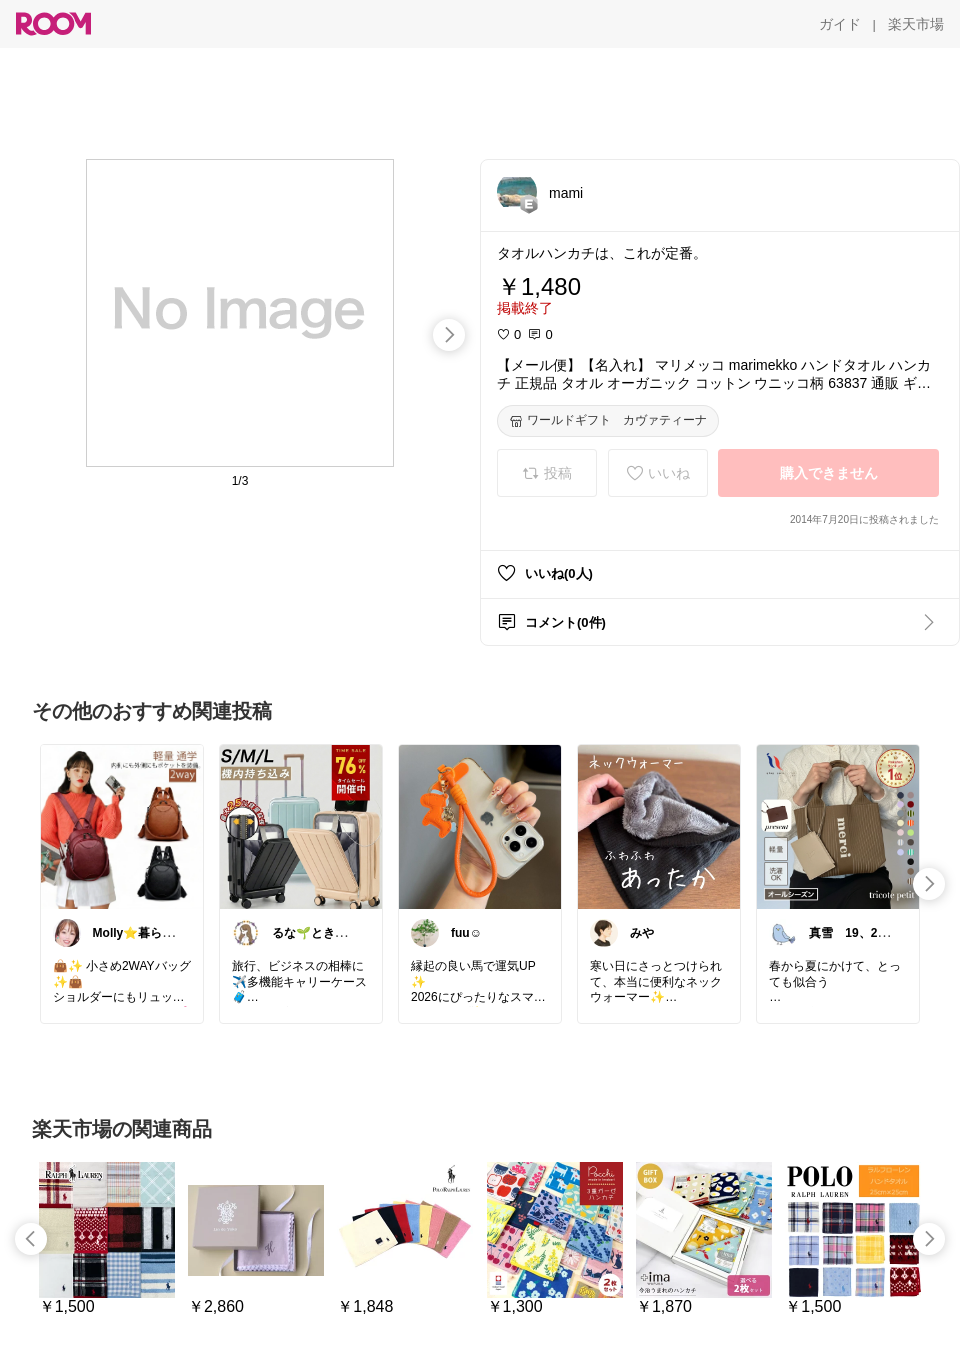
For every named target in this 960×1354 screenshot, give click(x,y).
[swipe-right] (449, 335)
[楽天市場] (916, 24)
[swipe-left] (31, 1239)
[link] (122, 826)
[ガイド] (840, 24)
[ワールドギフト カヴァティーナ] (608, 421)
